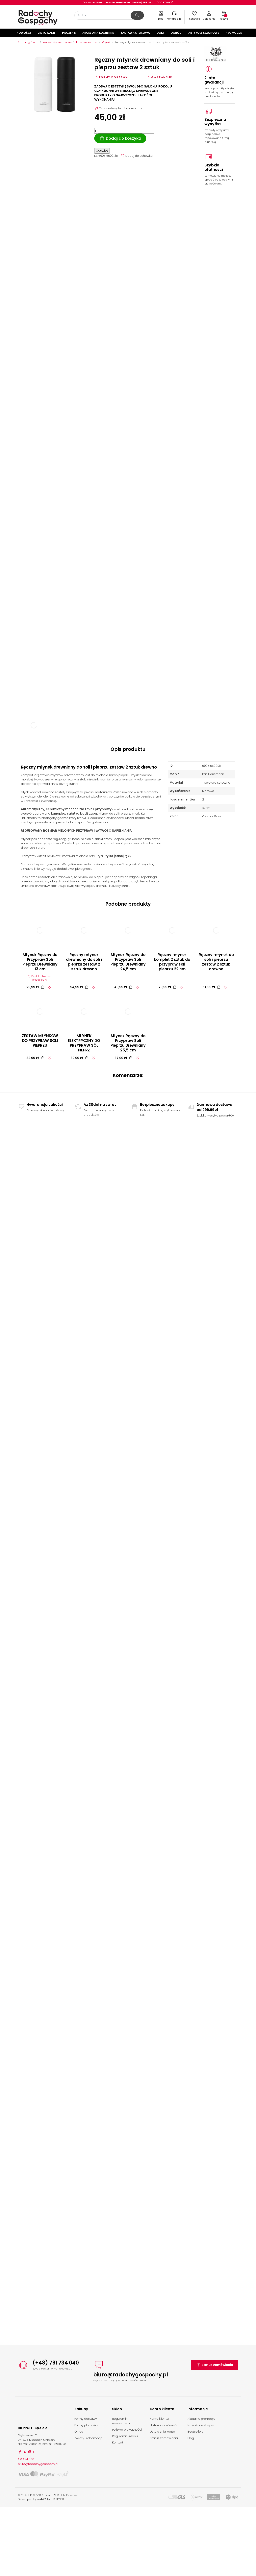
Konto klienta (159, 2419)
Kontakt (117, 2442)
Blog (191, 2438)
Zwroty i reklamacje (88, 2438)
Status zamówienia (214, 2365)
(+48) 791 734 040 (56, 2362)
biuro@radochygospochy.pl (130, 2374)
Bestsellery (195, 2431)
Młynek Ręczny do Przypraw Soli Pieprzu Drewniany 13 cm (40, 962)
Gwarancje (159, 77)
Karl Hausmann (213, 774)
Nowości (23, 33)
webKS (41, 2499)
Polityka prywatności (127, 2429)
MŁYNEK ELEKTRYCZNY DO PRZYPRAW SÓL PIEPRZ (84, 1043)
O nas (78, 2431)
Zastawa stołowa (135, 33)
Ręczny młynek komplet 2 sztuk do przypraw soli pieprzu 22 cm (172, 962)
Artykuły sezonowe (203, 33)
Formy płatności (86, 2425)
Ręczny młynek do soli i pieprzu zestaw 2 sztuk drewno (216, 962)
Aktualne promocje (201, 2419)
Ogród (176, 33)
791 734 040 (26, 2459)
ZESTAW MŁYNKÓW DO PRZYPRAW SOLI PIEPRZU (40, 1040)
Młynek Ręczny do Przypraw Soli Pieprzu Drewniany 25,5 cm (128, 1043)
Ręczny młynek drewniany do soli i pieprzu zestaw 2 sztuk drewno (84, 962)
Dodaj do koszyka (120, 138)
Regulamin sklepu (125, 2436)
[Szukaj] (109, 15)
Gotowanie (46, 33)
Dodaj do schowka (136, 156)
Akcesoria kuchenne (98, 33)
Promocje (234, 33)
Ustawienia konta (162, 2431)
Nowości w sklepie (201, 2425)
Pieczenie (69, 33)
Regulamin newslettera (121, 2421)
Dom (160, 33)
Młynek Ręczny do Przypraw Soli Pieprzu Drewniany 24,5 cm (128, 962)
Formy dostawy (111, 77)
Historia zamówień (163, 2425)
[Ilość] (124, 131)
